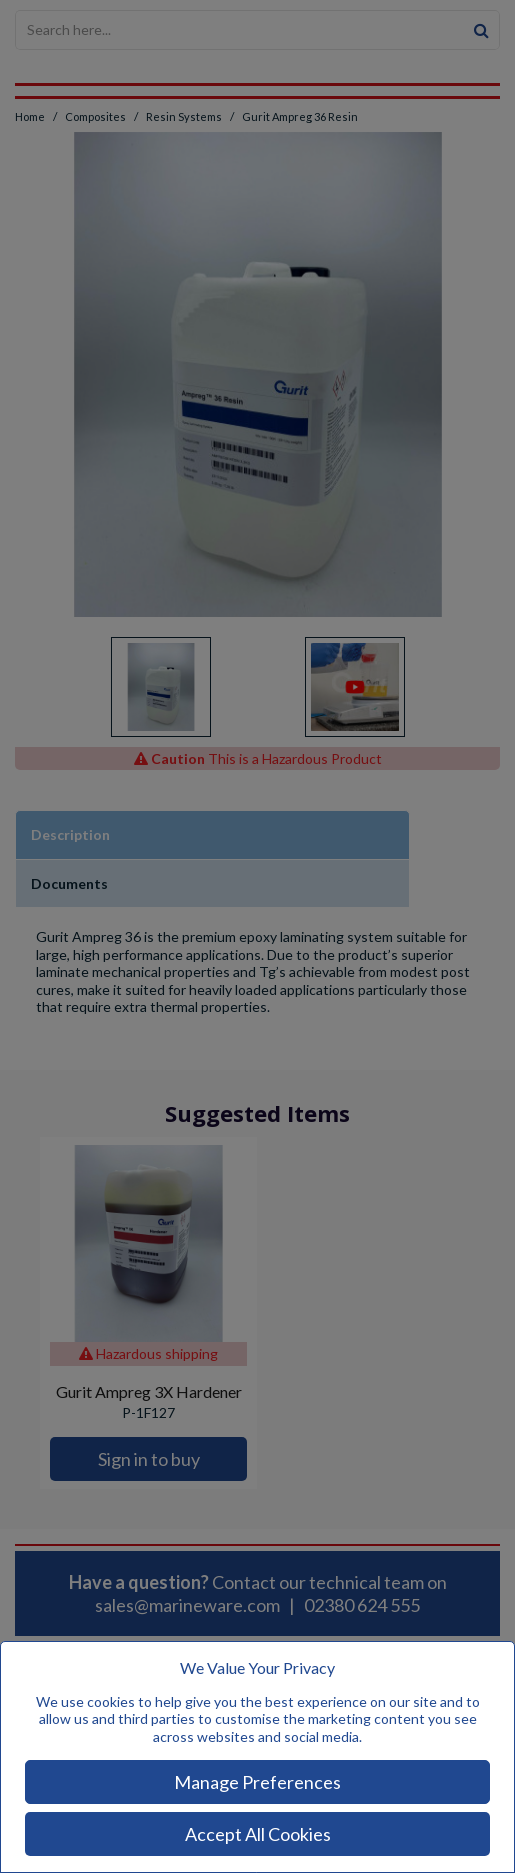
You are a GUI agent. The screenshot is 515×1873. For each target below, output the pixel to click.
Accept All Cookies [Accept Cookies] (258, 1834)
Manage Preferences (257, 1782)
